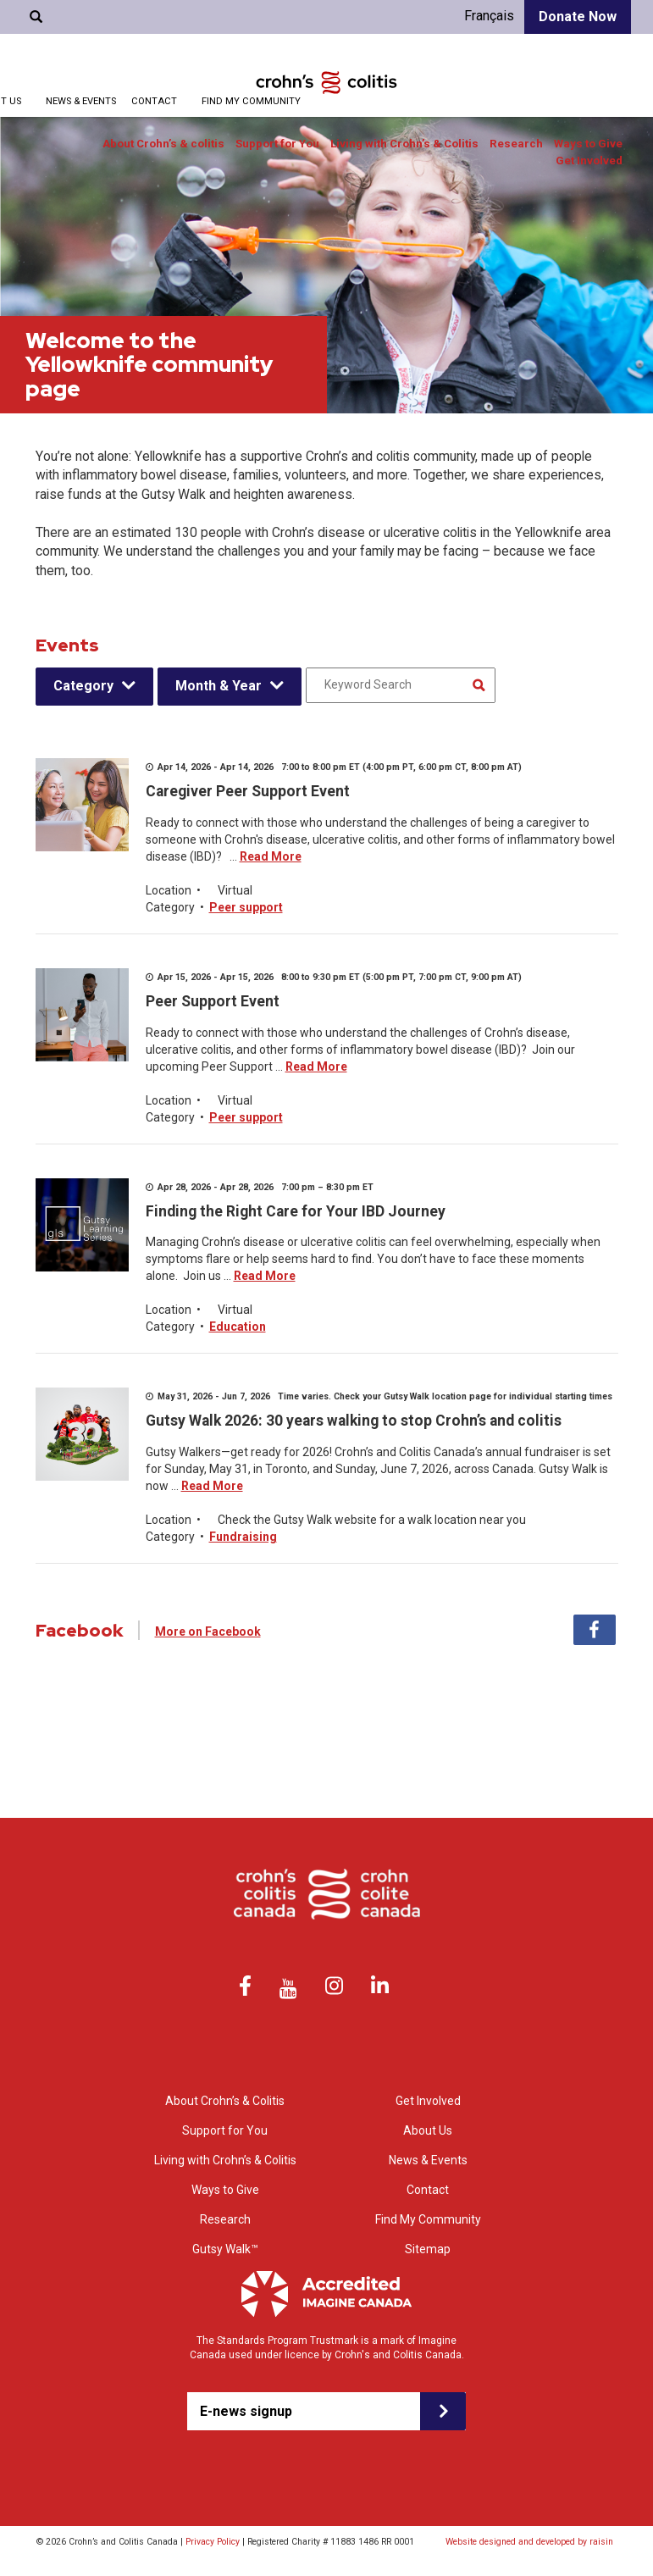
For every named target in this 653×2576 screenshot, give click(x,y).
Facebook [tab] (594, 1630)
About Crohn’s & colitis (163, 143)
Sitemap (428, 2249)
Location (168, 890)
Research (516, 143)
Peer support (246, 907)
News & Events (81, 101)
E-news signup (246, 2411)
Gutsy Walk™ (225, 2249)
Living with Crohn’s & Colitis (404, 143)
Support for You (277, 143)
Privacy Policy (212, 2541)
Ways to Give (588, 143)
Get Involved (589, 160)
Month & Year (218, 686)
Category (83, 686)
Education (237, 1326)
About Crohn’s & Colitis (225, 2101)
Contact (154, 101)
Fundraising (243, 1536)
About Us (427, 2130)
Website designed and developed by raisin (529, 2541)
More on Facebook (208, 1631)
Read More (271, 856)
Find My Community (251, 101)
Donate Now (578, 16)
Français (489, 16)
